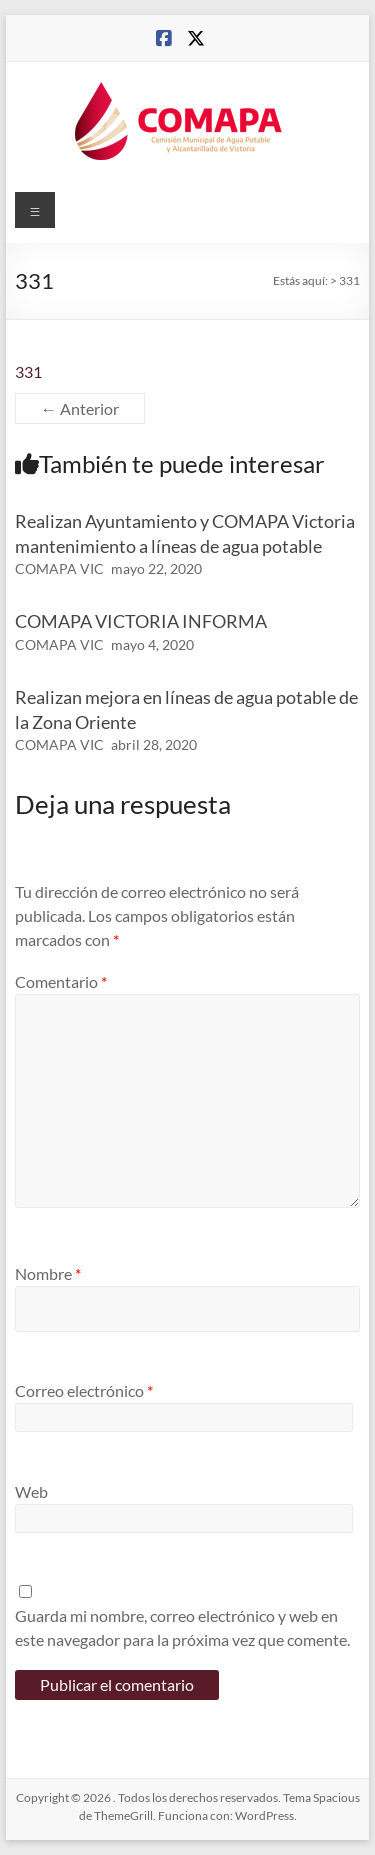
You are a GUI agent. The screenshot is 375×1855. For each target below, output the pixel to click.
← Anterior (80, 408)
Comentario (61, 981)
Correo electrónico (84, 1390)
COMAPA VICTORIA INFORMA (141, 621)
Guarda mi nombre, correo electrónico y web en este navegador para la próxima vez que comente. (182, 1627)
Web (31, 1491)
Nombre (48, 1273)
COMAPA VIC (59, 568)
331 (28, 371)
